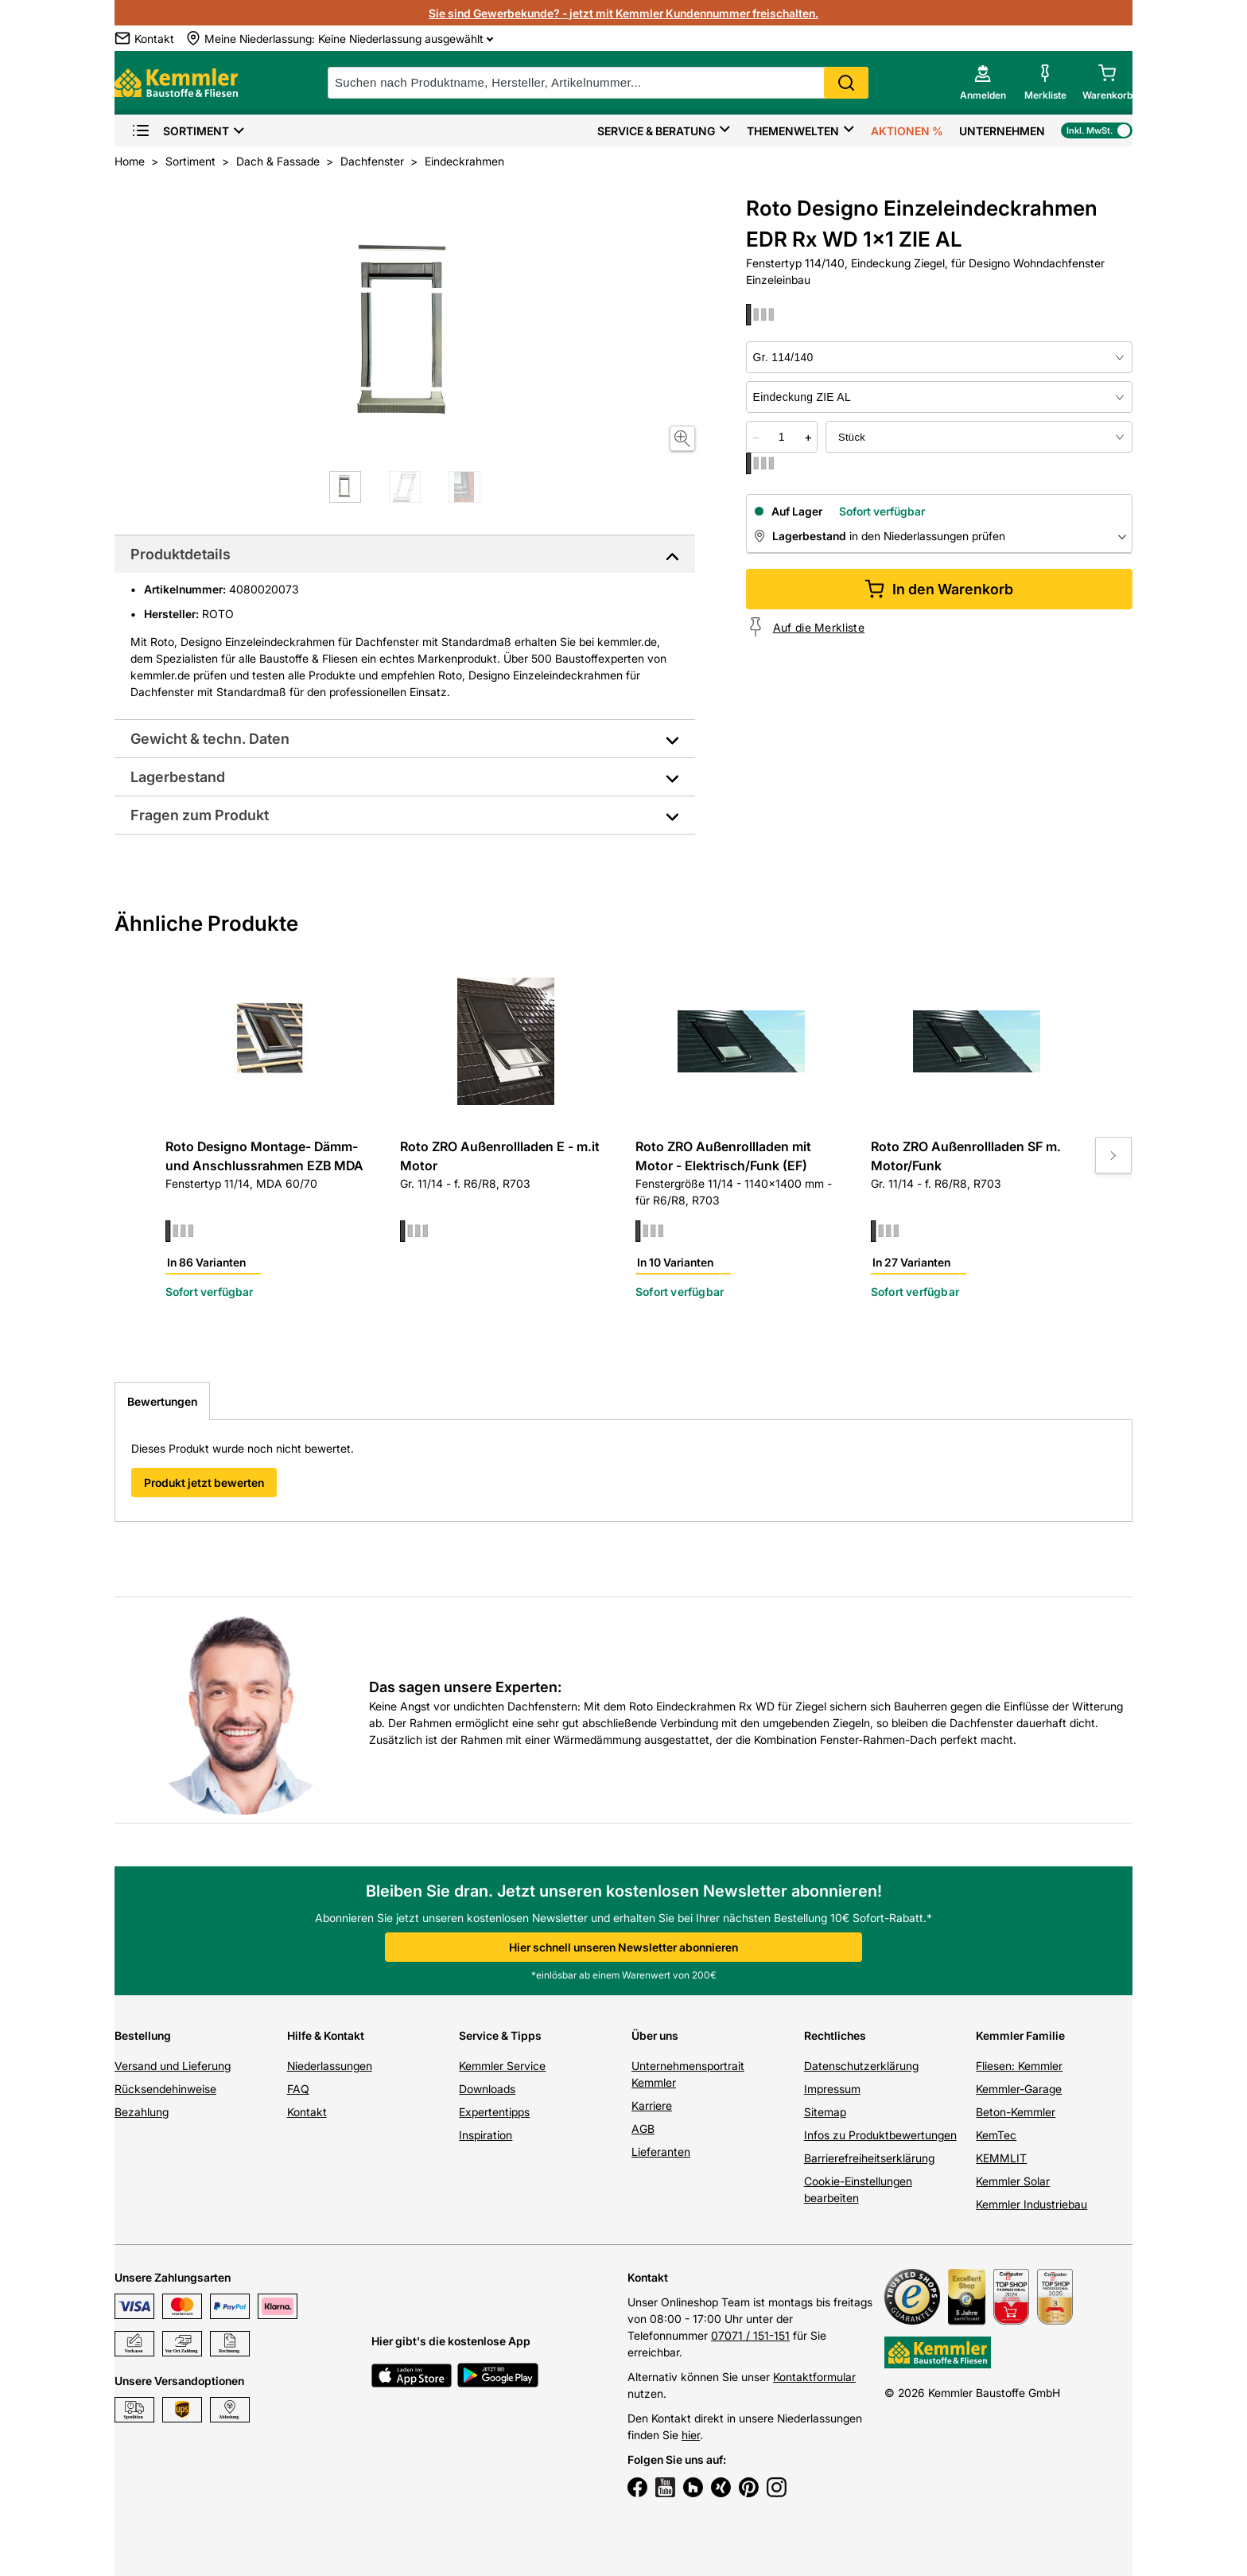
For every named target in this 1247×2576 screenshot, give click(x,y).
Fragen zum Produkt (199, 815)
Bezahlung (142, 2112)
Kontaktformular (814, 2376)
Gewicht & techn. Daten (209, 738)
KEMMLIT (1001, 2158)
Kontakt (307, 2112)
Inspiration (485, 2135)
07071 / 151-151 (750, 2335)
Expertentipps (494, 2112)
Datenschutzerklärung (861, 2065)
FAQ (298, 2088)
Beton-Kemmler (1015, 2112)
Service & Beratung (656, 131)
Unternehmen (1002, 131)
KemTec (996, 2135)
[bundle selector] (979, 437)
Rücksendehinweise (165, 2088)
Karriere (651, 2105)
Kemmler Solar (1013, 2181)
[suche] (598, 83)
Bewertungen (162, 1401)
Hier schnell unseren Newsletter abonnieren (623, 1947)
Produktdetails (180, 554)
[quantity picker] (781, 437)
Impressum (832, 2088)
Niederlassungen (329, 2065)
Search (846, 83)
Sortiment (180, 131)
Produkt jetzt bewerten (204, 1482)
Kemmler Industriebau (1031, 2204)
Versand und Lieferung (173, 2065)
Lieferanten (660, 2151)
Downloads (487, 2088)
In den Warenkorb (938, 589)
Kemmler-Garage (1019, 2088)
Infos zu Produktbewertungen (880, 2135)
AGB (643, 2128)
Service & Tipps (500, 2035)
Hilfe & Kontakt (325, 2035)
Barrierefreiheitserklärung (869, 2158)
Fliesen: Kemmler (1019, 2065)
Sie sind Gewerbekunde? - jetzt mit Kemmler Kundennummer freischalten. (623, 13)
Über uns (654, 2035)
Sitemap (825, 2112)
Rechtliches (835, 2035)
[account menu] (983, 83)
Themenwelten (793, 131)
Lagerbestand (177, 777)
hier (691, 2435)
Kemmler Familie (1020, 2035)
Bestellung (143, 2035)
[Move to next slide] (1113, 1155)
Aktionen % (907, 131)
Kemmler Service (502, 2065)
